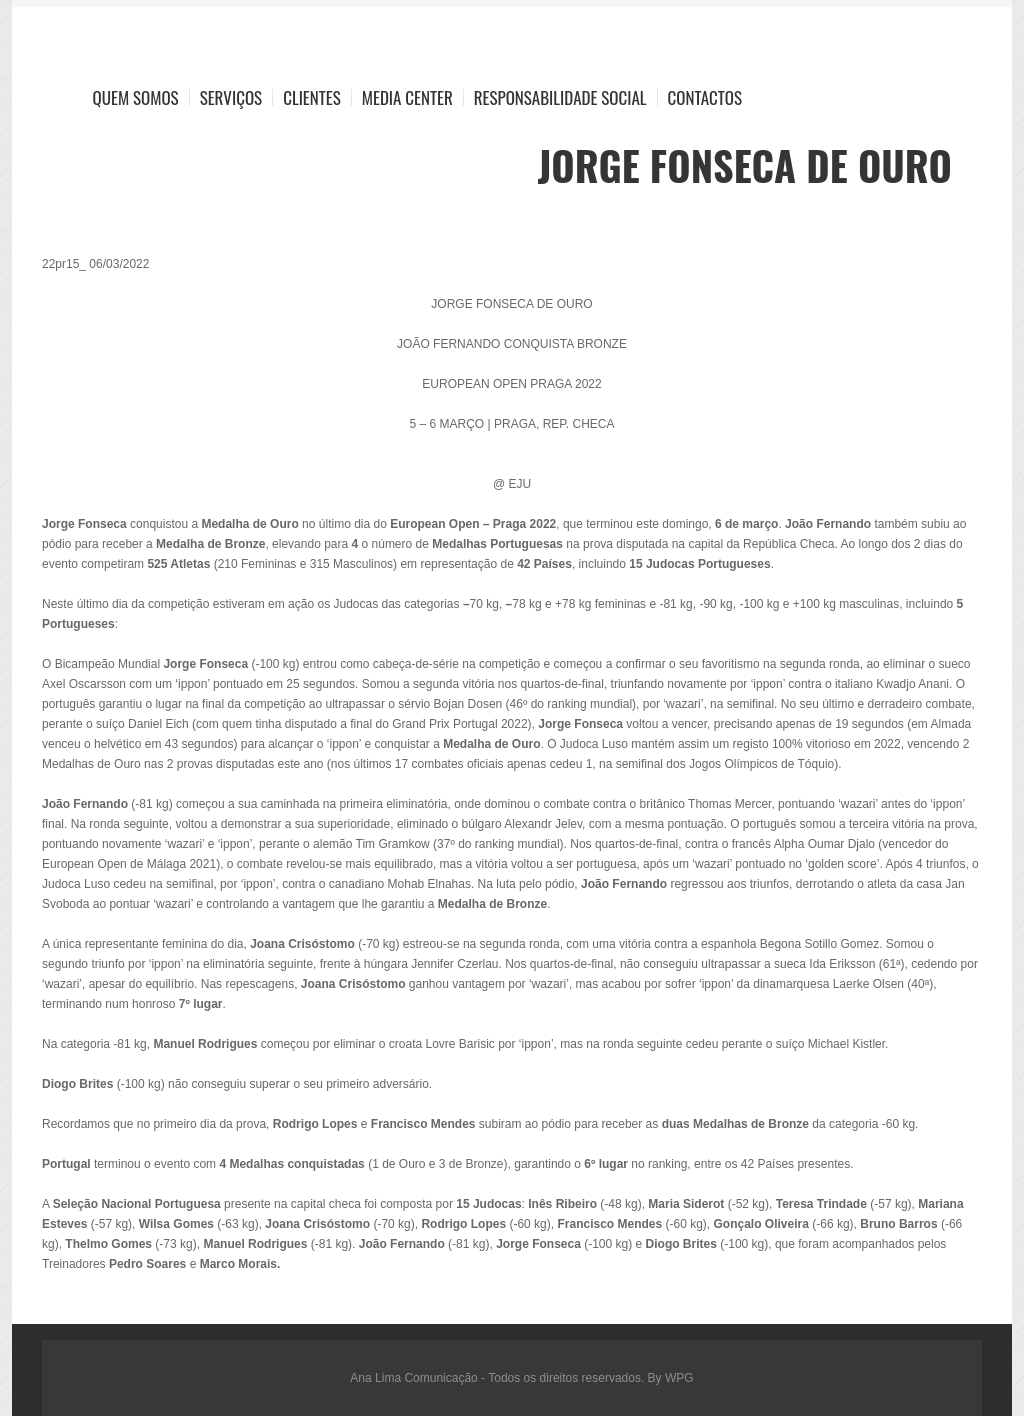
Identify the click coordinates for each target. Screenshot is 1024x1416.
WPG (679, 1378)
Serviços (231, 97)
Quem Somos (136, 97)
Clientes (312, 97)
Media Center (407, 97)
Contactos (705, 97)
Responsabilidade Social (560, 97)
